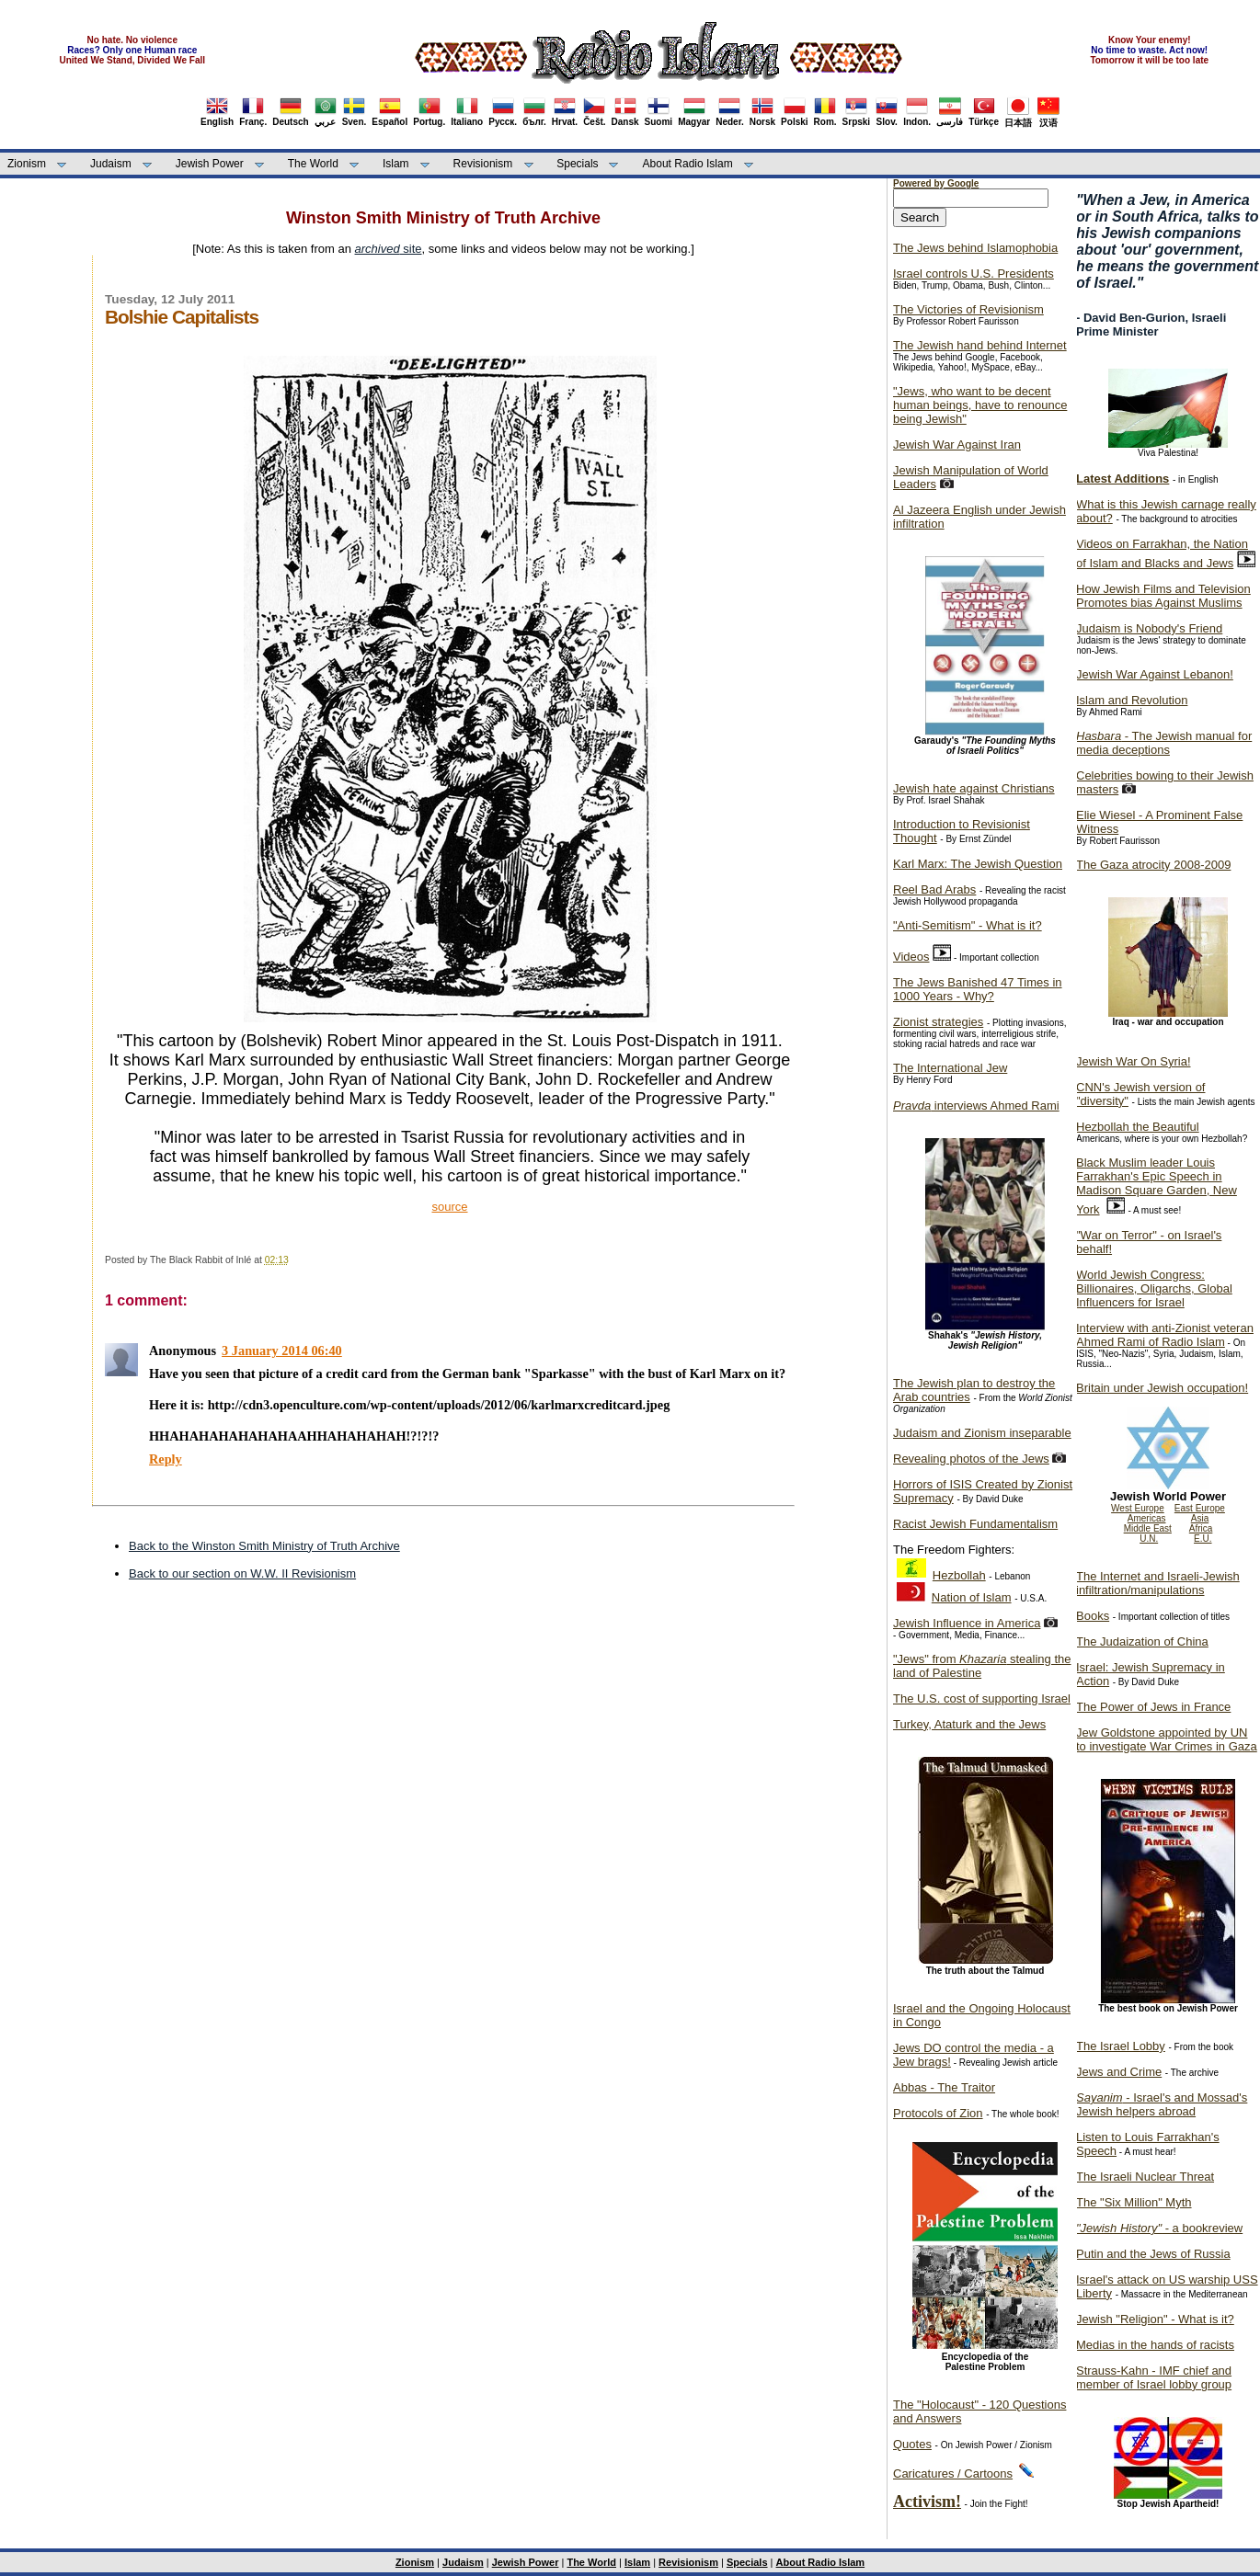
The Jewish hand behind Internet (980, 345)
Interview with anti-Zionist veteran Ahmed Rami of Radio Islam (1165, 1335)
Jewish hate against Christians (974, 788)
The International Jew (950, 1068)
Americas (1147, 1518)
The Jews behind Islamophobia (975, 248)
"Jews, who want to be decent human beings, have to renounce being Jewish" (980, 405)
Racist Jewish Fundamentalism (975, 1524)
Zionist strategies (938, 1022)
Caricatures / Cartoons (953, 2473)
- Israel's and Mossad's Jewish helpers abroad (1161, 2104)
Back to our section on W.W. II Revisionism (242, 1573)
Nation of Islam (972, 1597)
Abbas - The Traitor (944, 2087)
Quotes (912, 2444)
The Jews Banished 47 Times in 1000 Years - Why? (977, 989)
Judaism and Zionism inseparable (982, 1433)
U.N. (1149, 1538)
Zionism (26, 163)
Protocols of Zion (938, 2113)
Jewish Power (210, 163)
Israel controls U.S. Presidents (973, 273)
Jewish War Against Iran (957, 444)
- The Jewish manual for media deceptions (1164, 743)
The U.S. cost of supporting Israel (982, 1698)
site (388, 249)
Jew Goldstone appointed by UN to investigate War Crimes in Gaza (1166, 1739)
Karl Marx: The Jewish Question (977, 864)
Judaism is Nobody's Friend (1149, 628)
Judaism (111, 163)
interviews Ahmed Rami (976, 1105)
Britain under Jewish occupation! (1162, 1388)
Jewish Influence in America (966, 1623)
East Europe (1199, 1508)
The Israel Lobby (1120, 2046)
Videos (911, 956)
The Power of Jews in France (1153, 1707)
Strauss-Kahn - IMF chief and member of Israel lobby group (1153, 2377)
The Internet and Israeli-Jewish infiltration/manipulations (1158, 1583)
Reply (165, 1459)
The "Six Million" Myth (1134, 2202)
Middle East (1148, 1528)
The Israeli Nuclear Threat (1145, 2176)
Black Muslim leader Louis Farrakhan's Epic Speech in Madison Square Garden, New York (1156, 1186)
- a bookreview (1159, 2228)
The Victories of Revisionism (968, 309)
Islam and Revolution (1131, 700)
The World (313, 163)
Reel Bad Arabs (934, 889)
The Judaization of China (1142, 1641)
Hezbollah (959, 1575)
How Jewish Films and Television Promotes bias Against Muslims (1163, 596)
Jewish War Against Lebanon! (1154, 674)
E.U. (1202, 1538)
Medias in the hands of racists (1155, 2345)
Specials (577, 163)
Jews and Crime (1119, 2072)
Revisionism (483, 163)
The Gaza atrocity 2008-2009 (1153, 865)
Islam (396, 163)
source (449, 1207)
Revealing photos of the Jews (971, 1458)
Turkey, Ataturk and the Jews (969, 1724)
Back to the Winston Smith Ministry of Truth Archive (264, 1546)
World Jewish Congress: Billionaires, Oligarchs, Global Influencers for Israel (1154, 1288)
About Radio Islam (688, 163)
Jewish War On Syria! (1133, 1061)
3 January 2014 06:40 (282, 1350)
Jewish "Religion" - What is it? (1155, 2319)
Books (1092, 1616)
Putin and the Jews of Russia (1153, 2254)
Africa (1201, 1528)
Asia (1199, 1518)
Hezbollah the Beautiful (1137, 1127)
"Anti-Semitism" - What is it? (967, 925)
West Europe (1137, 1508)
